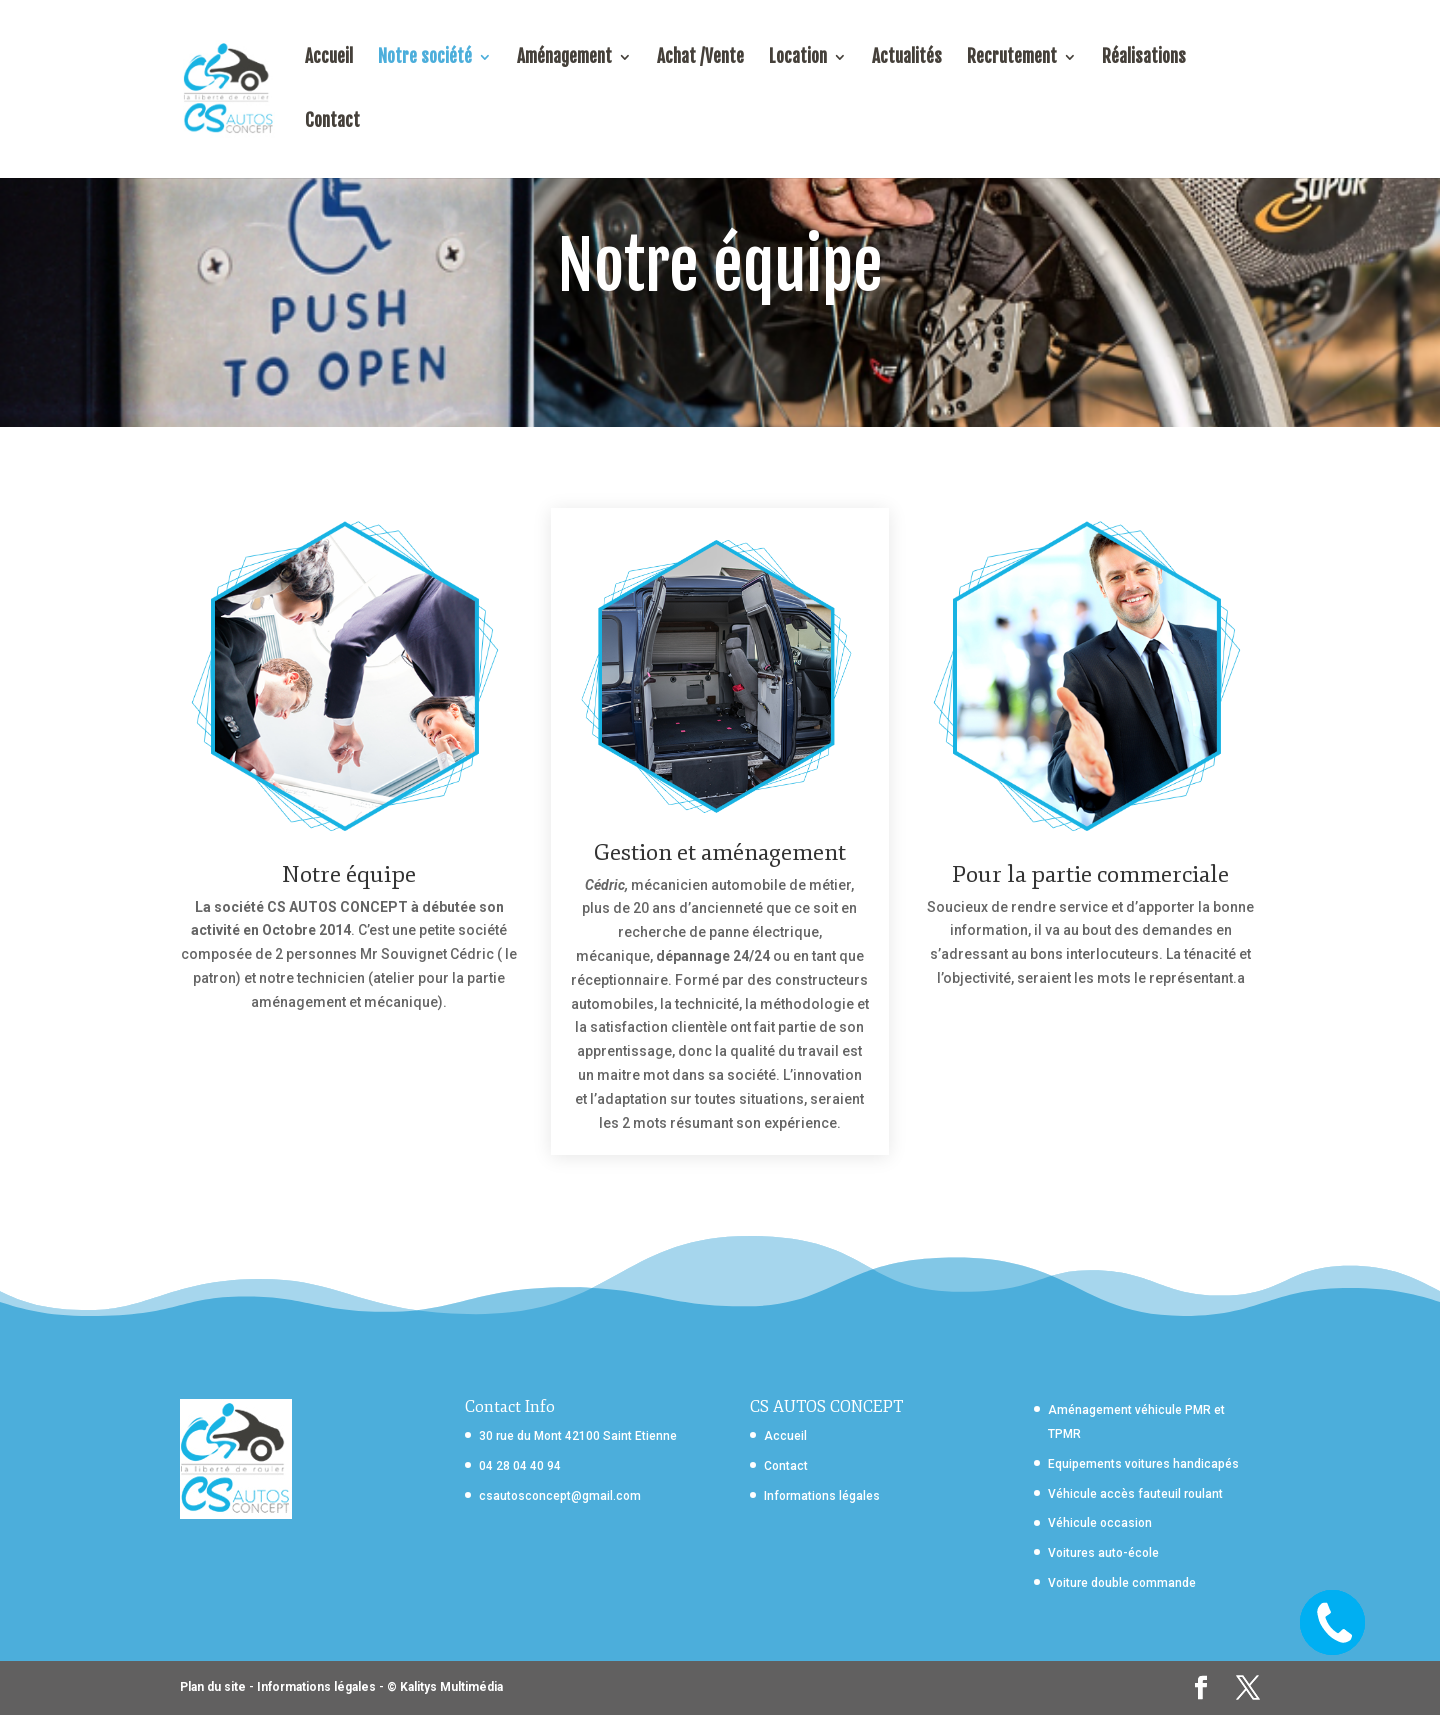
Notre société (425, 58)
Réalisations (1144, 58)
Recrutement (1012, 58)
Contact (332, 122)
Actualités (907, 58)
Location (798, 58)
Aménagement (564, 58)
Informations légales (822, 1496)
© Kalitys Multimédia (445, 1687)
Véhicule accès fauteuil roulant (1135, 1494)
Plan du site (213, 1687)
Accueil (329, 58)
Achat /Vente (700, 58)
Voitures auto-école (1103, 1553)
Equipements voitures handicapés (1143, 1464)
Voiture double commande (1122, 1583)
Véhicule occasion (1100, 1523)
